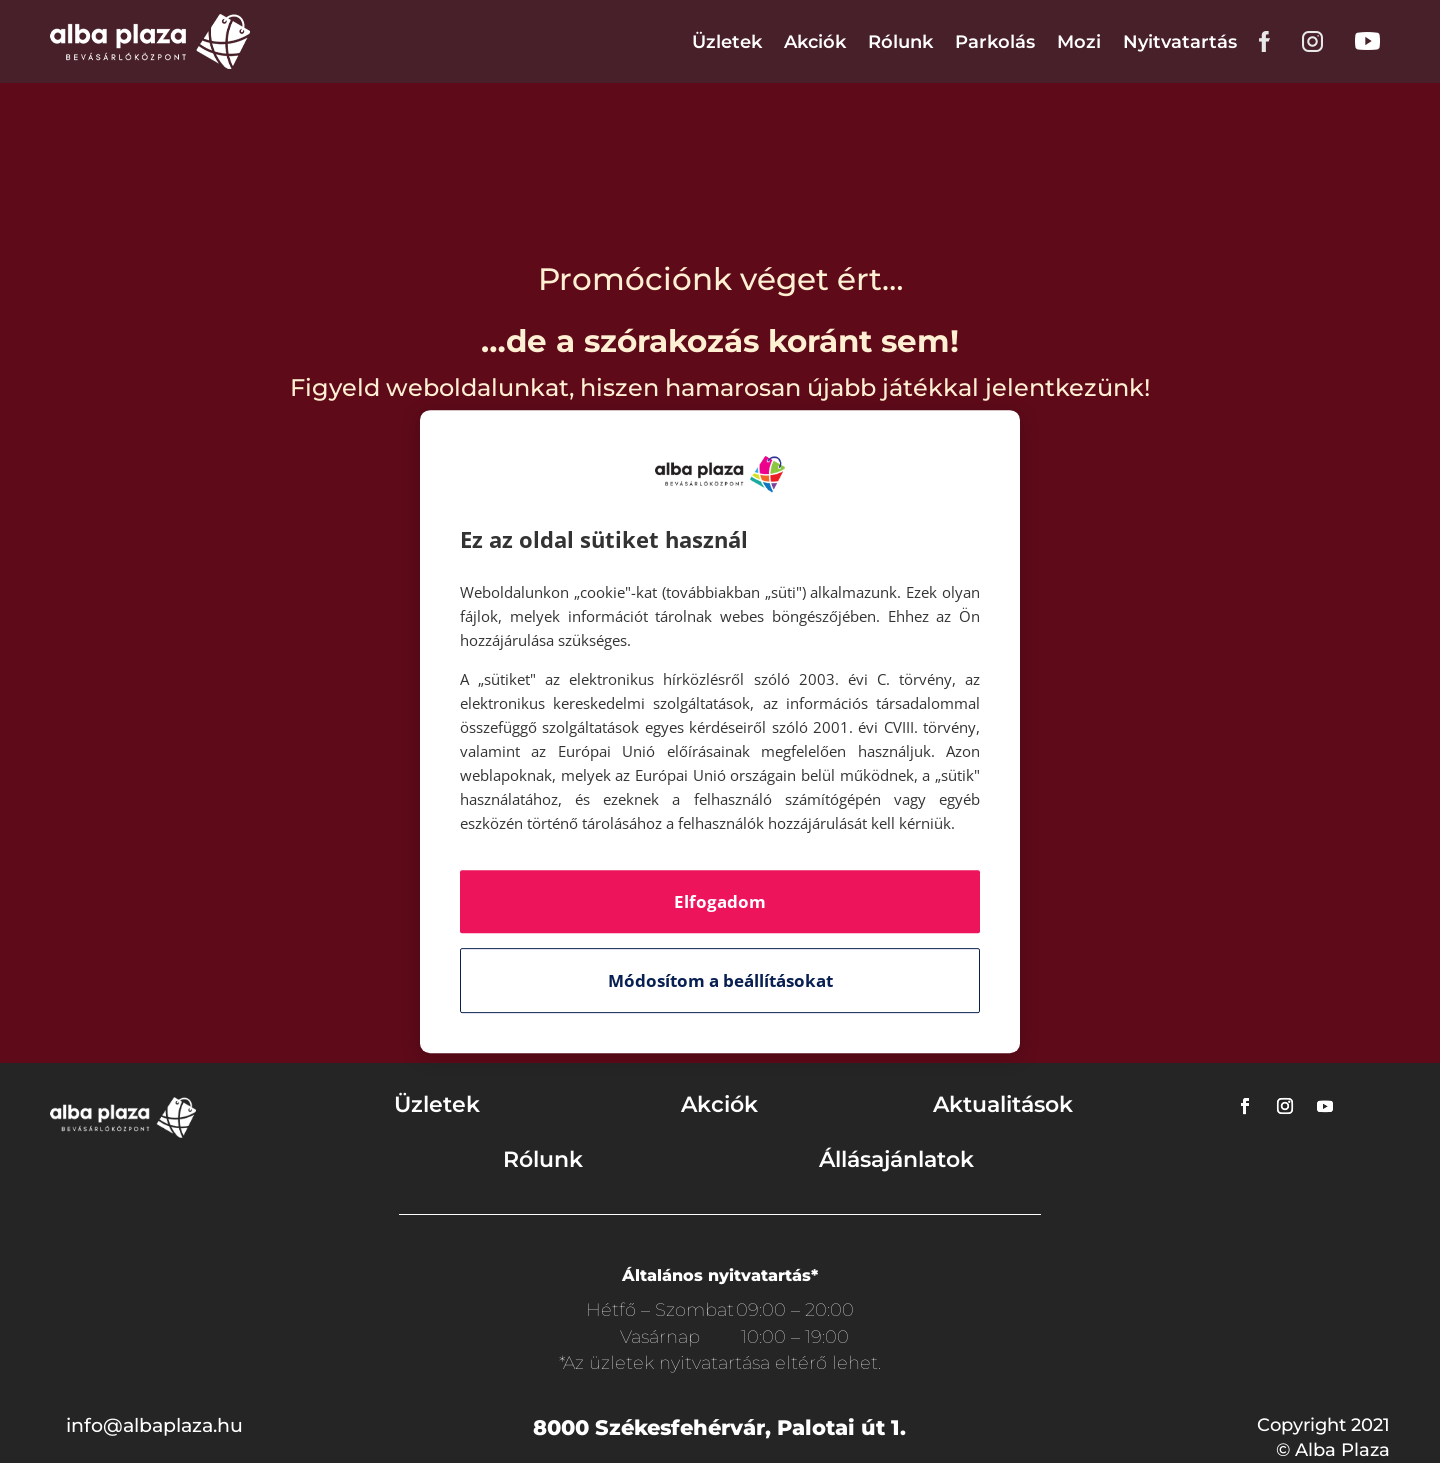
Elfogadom (720, 901)
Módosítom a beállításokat (720, 980)
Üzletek (727, 42)
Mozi (1079, 42)
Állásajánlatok (896, 1159)
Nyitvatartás (1180, 42)
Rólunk (900, 42)
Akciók (815, 42)
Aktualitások (1003, 1104)
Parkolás (995, 42)
